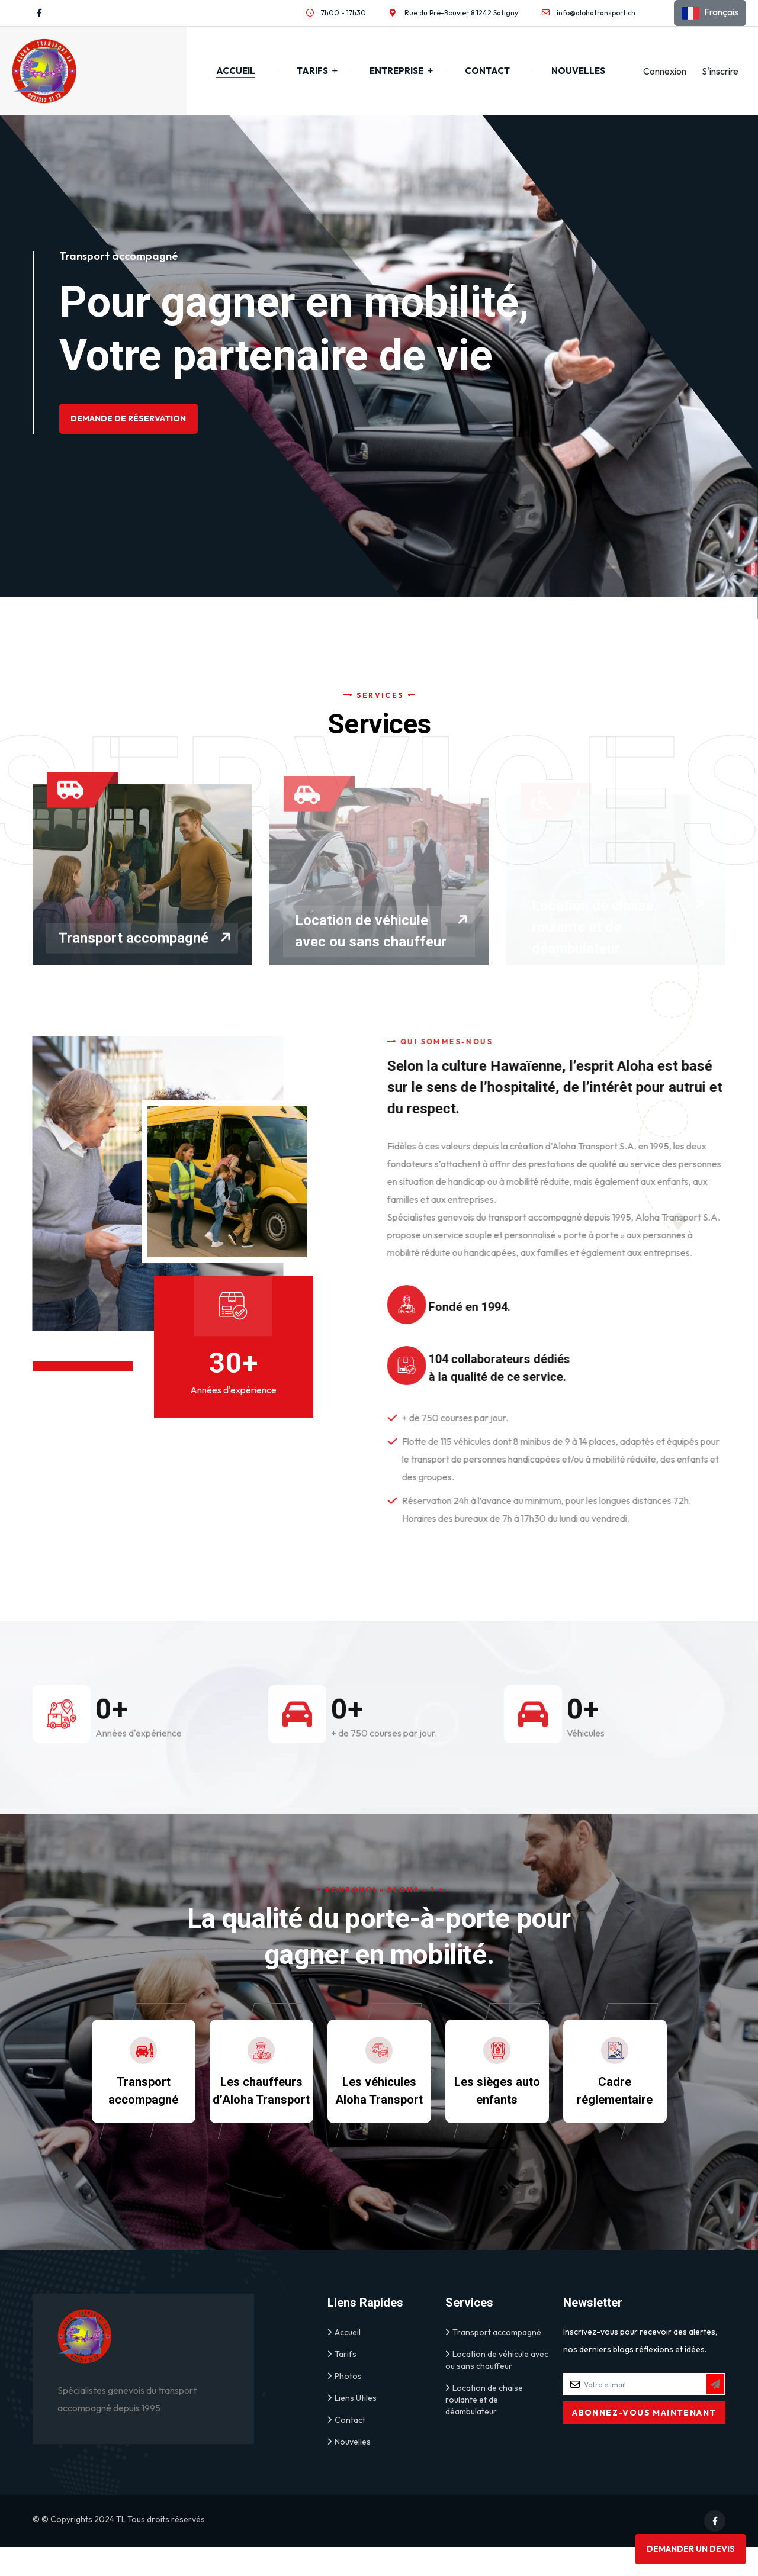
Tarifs (312, 70)
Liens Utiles (352, 2427)
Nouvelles (578, 70)
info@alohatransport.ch (596, 12)
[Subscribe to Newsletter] (715, 2413)
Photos (344, 2405)
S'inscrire (720, 71)
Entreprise (396, 70)
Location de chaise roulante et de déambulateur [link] (484, 2428)
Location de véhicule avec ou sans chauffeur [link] (496, 2388)
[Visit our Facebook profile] (39, 13)
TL (121, 2548)
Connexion (664, 71)
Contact (487, 70)
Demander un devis (688, 2546)
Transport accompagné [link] (493, 2361)
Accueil (235, 70)
